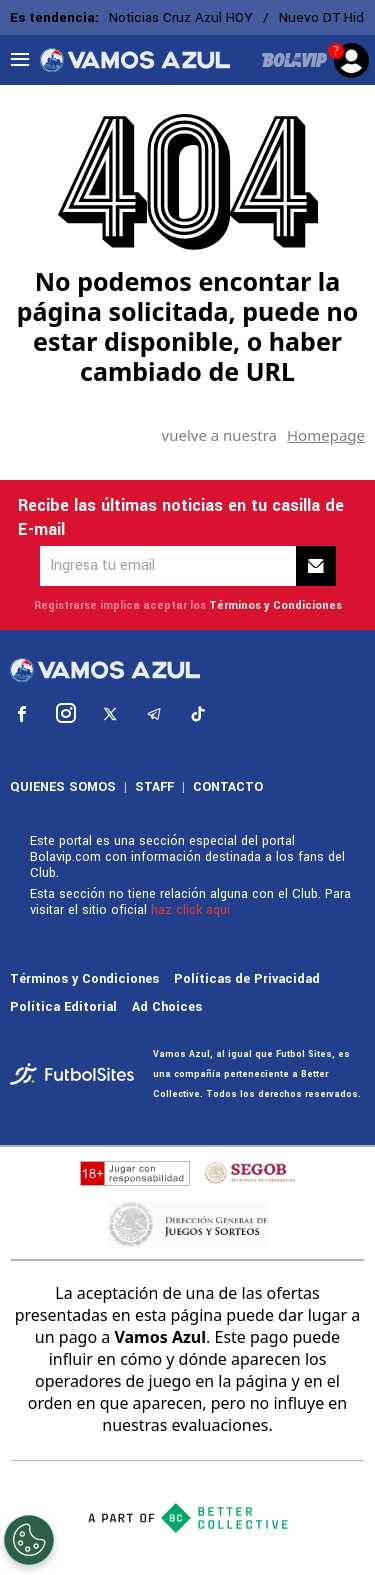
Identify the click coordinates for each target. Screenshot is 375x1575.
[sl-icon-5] (198, 714)
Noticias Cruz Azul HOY (181, 17)
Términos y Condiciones (275, 605)
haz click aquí (190, 910)
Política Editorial (63, 1007)
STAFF (154, 787)
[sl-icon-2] (66, 714)
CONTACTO (228, 787)
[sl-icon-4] (154, 714)
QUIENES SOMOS (63, 787)
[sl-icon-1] (22, 714)
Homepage (326, 435)
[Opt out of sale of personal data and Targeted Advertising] (29, 1540)
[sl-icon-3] (110, 714)
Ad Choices (167, 1007)
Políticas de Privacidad (247, 979)
